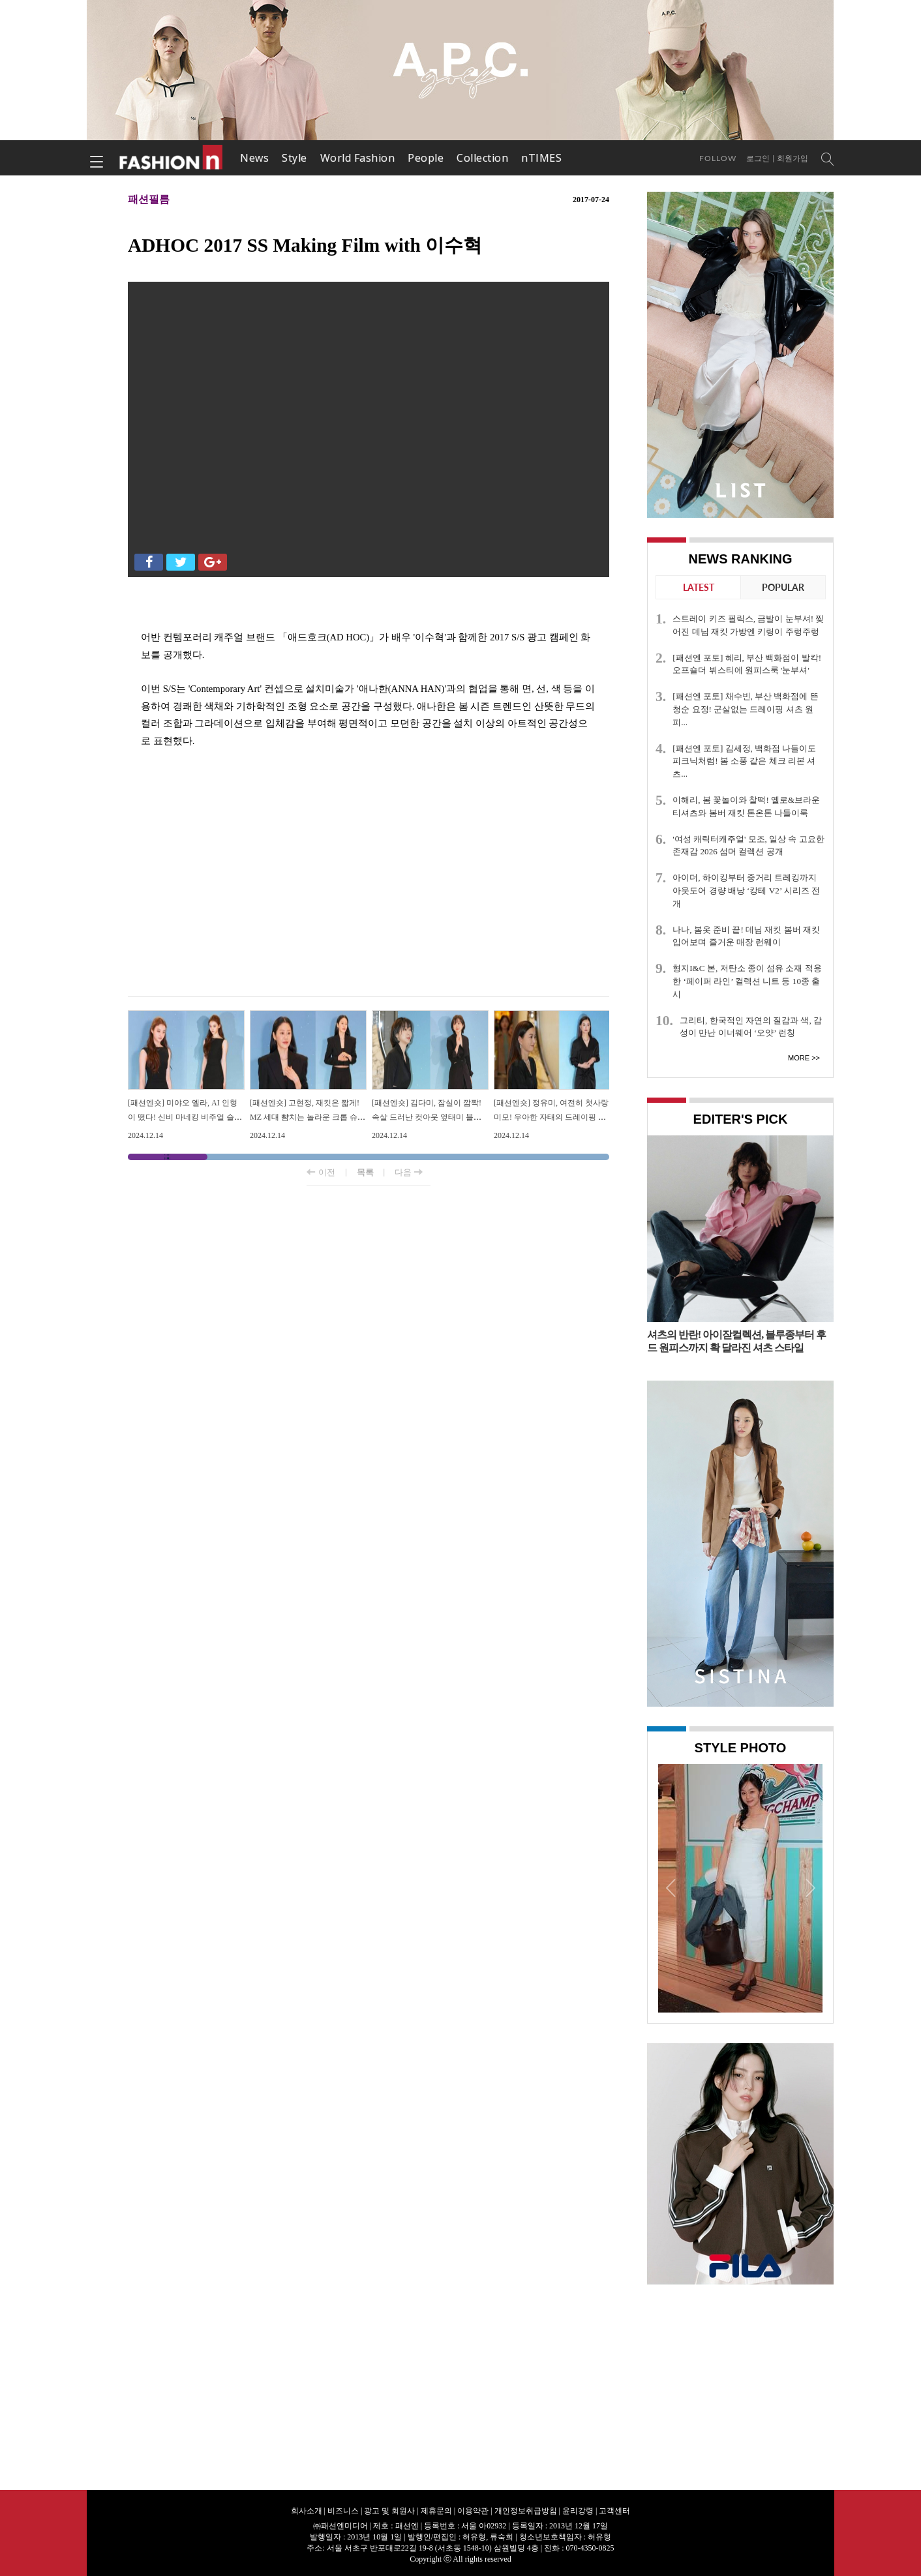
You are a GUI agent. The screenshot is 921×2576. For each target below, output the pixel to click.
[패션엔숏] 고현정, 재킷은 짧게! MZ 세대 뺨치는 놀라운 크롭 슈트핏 (307, 1116)
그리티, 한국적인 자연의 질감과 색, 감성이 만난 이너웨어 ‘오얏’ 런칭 (751, 1026)
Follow (717, 158)
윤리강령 (578, 2510)
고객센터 (614, 2510)
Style (294, 158)
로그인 (758, 158)
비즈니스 (343, 2510)
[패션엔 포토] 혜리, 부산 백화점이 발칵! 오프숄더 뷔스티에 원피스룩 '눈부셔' (746, 664)
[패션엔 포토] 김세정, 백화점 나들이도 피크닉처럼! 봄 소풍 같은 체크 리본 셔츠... (744, 761)
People (426, 158)
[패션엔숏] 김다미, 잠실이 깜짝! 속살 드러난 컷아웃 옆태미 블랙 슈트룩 (426, 1116)
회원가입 (792, 158)
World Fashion (357, 158)
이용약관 (473, 2510)
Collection (482, 158)
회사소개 (306, 2510)
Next (809, 1887)
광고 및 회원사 (389, 2510)
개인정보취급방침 (525, 2510)
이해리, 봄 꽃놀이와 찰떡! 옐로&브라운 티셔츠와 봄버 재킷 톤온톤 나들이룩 (746, 806)
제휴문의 (436, 2510)
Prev (671, 1887)
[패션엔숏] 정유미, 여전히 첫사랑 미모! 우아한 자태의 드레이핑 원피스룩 (551, 1116)
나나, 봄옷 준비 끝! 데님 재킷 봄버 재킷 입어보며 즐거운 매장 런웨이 (746, 936)
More (798, 1058)
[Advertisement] (368, 892)
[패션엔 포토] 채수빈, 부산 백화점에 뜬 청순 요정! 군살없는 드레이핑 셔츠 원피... (745, 709)
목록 (365, 1172)
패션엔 (171, 158)
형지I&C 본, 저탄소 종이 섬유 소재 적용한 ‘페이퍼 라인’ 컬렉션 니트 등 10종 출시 (747, 981)
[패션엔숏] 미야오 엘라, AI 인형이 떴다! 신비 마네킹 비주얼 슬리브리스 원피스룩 (185, 1116)
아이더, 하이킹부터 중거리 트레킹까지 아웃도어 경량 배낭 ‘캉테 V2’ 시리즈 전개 (746, 890)
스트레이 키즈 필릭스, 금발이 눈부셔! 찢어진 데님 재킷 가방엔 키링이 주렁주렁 (748, 625)
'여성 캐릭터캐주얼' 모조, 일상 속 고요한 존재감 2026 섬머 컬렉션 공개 (748, 845)
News (254, 158)
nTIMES (541, 158)
